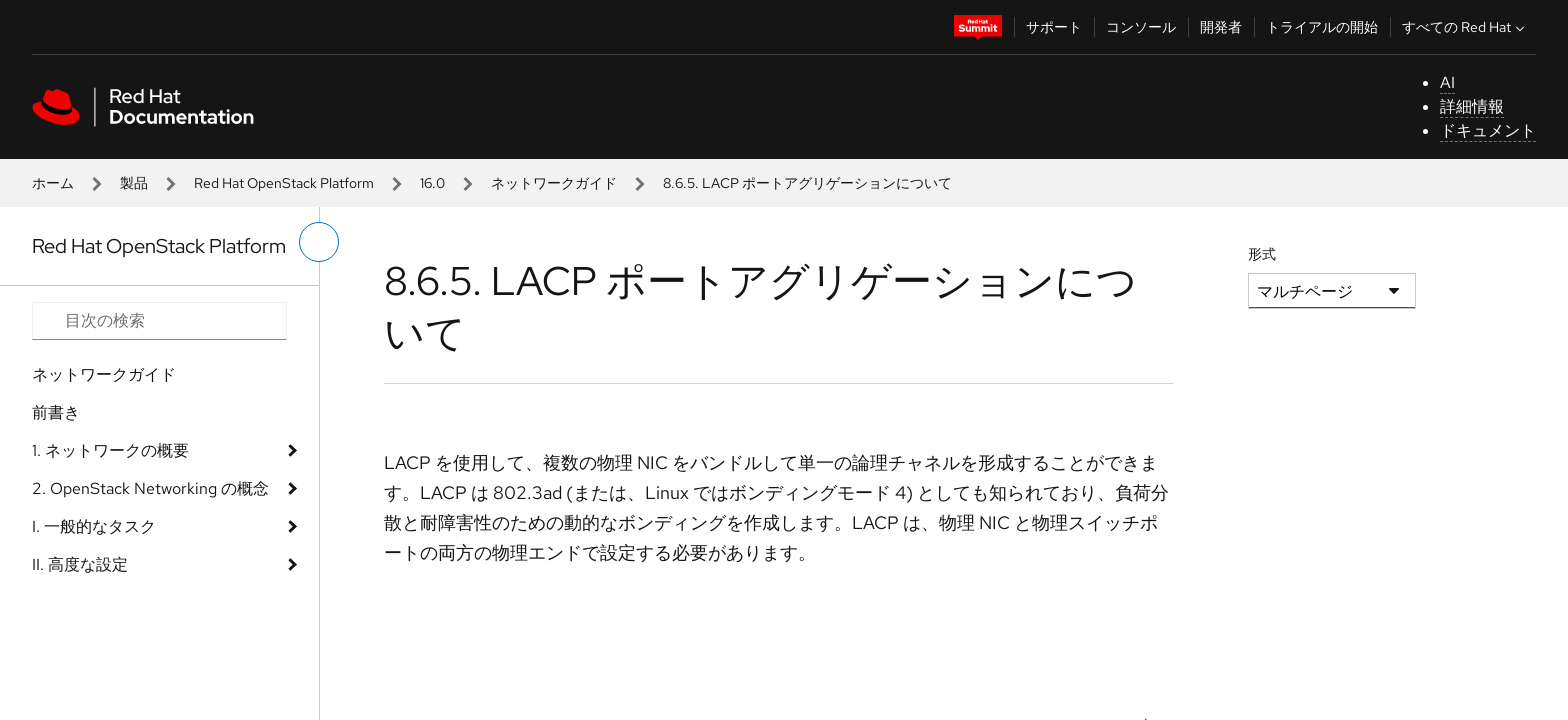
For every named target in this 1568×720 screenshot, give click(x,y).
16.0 (432, 183)
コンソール (1141, 27)
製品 (134, 183)
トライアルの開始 (1322, 27)
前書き (56, 412)
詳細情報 (1472, 106)
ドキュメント (1488, 130)
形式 (1262, 254)
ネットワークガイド (554, 183)
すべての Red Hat (1465, 27)
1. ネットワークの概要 (110, 450)
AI (1447, 82)
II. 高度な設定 (80, 564)
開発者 (1221, 27)
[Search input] (159, 321)
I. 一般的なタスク (94, 526)
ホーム (53, 183)
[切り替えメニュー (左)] (319, 242)
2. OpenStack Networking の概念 (150, 488)
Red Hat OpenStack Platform (284, 183)
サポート (1054, 27)
